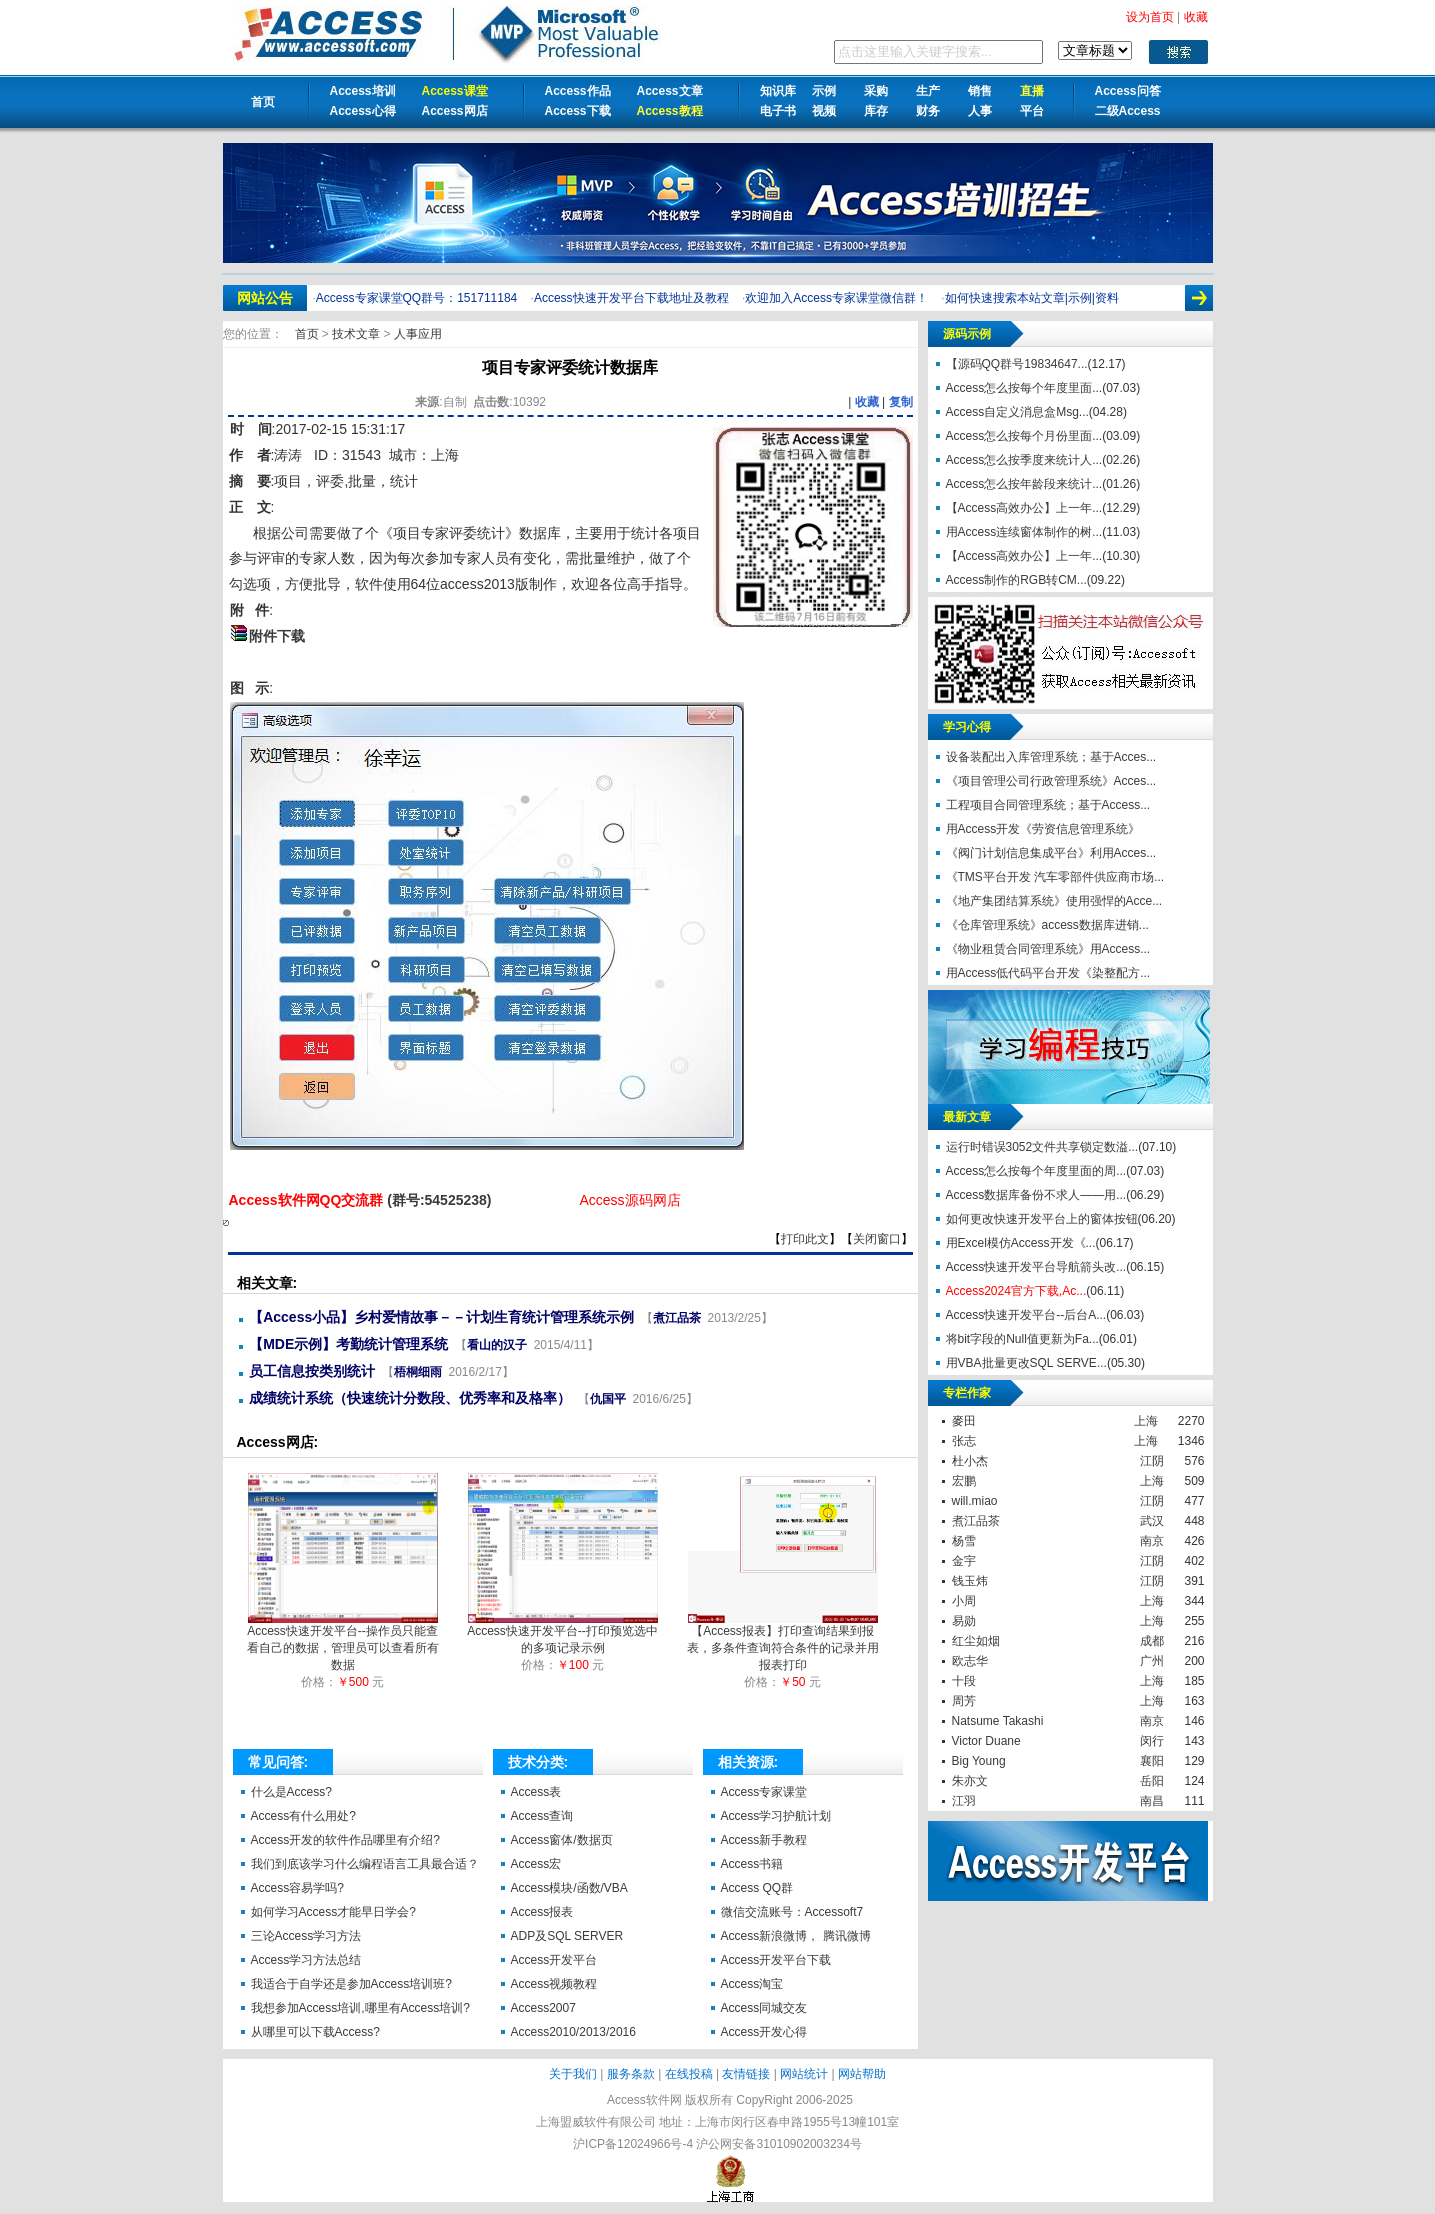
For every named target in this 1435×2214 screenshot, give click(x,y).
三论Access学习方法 (306, 1936)
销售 (980, 91)
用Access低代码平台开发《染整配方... (1048, 973)
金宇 (964, 1561)
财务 (928, 111)
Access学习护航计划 (776, 1816)
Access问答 (1128, 91)
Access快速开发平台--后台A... (1026, 1315)
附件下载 (277, 636)
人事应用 (418, 334)
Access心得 (363, 111)
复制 (901, 402)
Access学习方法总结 (306, 1960)
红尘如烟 (976, 1641)
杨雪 (964, 1541)
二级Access (1128, 111)
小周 (964, 1601)
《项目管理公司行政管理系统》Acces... (1051, 781)
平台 (1032, 111)
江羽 (964, 1801)
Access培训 (363, 91)
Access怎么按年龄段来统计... (1024, 484)
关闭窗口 (877, 1239)
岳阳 (1152, 1781)
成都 (1152, 1641)
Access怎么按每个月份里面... (1024, 436)
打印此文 (805, 1239)
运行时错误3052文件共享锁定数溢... (1042, 1147)
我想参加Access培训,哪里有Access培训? (360, 2008)
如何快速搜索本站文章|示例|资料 (1032, 298)
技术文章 (357, 334)
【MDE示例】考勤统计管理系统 (348, 1344)
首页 (263, 102)
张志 (964, 1441)
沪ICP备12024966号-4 (633, 2144)
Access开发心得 (764, 2032)
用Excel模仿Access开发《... (1021, 1243)
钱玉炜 (970, 1581)
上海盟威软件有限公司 (596, 2122)
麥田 (964, 1421)
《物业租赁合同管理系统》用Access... (1048, 949)
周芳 (964, 1701)
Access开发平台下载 (776, 1960)
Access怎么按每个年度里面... (1024, 388)
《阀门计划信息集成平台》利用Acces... (1051, 853)
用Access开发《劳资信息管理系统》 (1043, 829)
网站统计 (804, 2074)
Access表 (536, 1792)
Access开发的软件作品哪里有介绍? (345, 1840)
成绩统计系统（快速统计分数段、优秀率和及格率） (410, 1398)
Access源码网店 (629, 1200)
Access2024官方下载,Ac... (1016, 1291)
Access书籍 (752, 1864)
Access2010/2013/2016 (573, 2032)
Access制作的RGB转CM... (1016, 580)
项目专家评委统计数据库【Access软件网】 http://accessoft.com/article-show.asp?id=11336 (226, 1223)
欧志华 (970, 1661)
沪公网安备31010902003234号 (778, 2144)
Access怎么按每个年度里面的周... (1036, 1171)
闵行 (1152, 1741)
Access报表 (542, 1912)
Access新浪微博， (770, 1936)
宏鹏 (964, 1481)
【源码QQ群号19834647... (1017, 364)
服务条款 (631, 2074)
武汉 (1152, 1521)
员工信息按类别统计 (312, 1371)
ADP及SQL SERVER (567, 1936)
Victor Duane (986, 1741)
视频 (824, 111)
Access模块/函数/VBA (569, 1888)
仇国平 (608, 1399)
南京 (1152, 1541)
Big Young (979, 1761)
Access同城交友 (764, 2008)
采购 (876, 91)
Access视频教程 (554, 1984)
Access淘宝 (752, 1984)
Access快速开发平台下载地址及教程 (631, 298)
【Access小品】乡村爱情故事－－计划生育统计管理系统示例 (441, 1317)
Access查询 (542, 1816)
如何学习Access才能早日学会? (333, 1912)
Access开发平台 (554, 1960)
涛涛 (288, 455)
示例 (824, 91)
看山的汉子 (497, 1345)
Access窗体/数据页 (562, 1840)
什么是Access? (291, 1792)
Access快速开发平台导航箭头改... (1036, 1267)
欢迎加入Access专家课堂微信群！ (836, 298)
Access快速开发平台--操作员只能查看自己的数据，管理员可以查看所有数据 (343, 1642)
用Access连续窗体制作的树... (1024, 532)
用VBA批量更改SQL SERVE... (1026, 1363)
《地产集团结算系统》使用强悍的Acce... (1054, 901)
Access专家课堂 (764, 1792)
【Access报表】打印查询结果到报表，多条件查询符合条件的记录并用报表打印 (783, 1642)
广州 (1152, 1661)
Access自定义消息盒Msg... (1017, 412)
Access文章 (670, 91)
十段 (964, 1681)
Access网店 (455, 111)
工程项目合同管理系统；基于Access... (1048, 805)
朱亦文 (970, 1781)
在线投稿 (689, 2074)
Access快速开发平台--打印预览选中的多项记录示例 (562, 1633)
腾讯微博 (847, 1936)
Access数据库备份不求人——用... (1036, 1195)
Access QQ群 (757, 1888)
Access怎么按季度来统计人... (1024, 460)
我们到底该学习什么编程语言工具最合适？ (365, 1864)
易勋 (964, 1621)
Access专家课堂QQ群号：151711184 (416, 298)
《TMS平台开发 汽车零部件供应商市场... (1055, 877)
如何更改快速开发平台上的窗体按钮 (1042, 1219)
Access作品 (578, 91)
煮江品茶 (677, 1318)
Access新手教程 (764, 1840)
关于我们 (573, 2074)
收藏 (867, 402)
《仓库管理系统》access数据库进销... (1047, 925)
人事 (980, 111)
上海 (1146, 1421)
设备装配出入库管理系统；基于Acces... (1051, 757)
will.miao (975, 1501)
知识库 (778, 91)
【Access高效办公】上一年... (1024, 508)
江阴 (1152, 1461)
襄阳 (1152, 1761)
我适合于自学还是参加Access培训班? (351, 1984)
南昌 (1152, 1801)
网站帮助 (862, 2074)
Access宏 (536, 1864)
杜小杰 (970, 1461)
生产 (928, 91)
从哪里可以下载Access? (315, 2032)
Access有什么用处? (303, 1816)
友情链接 (746, 2074)
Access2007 (543, 2008)
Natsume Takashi (998, 1721)
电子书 (778, 111)
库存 (876, 111)
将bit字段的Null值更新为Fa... (1022, 1339)
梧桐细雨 (418, 1372)
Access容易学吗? (297, 1888)
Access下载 (578, 111)
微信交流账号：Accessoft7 (792, 1912)
